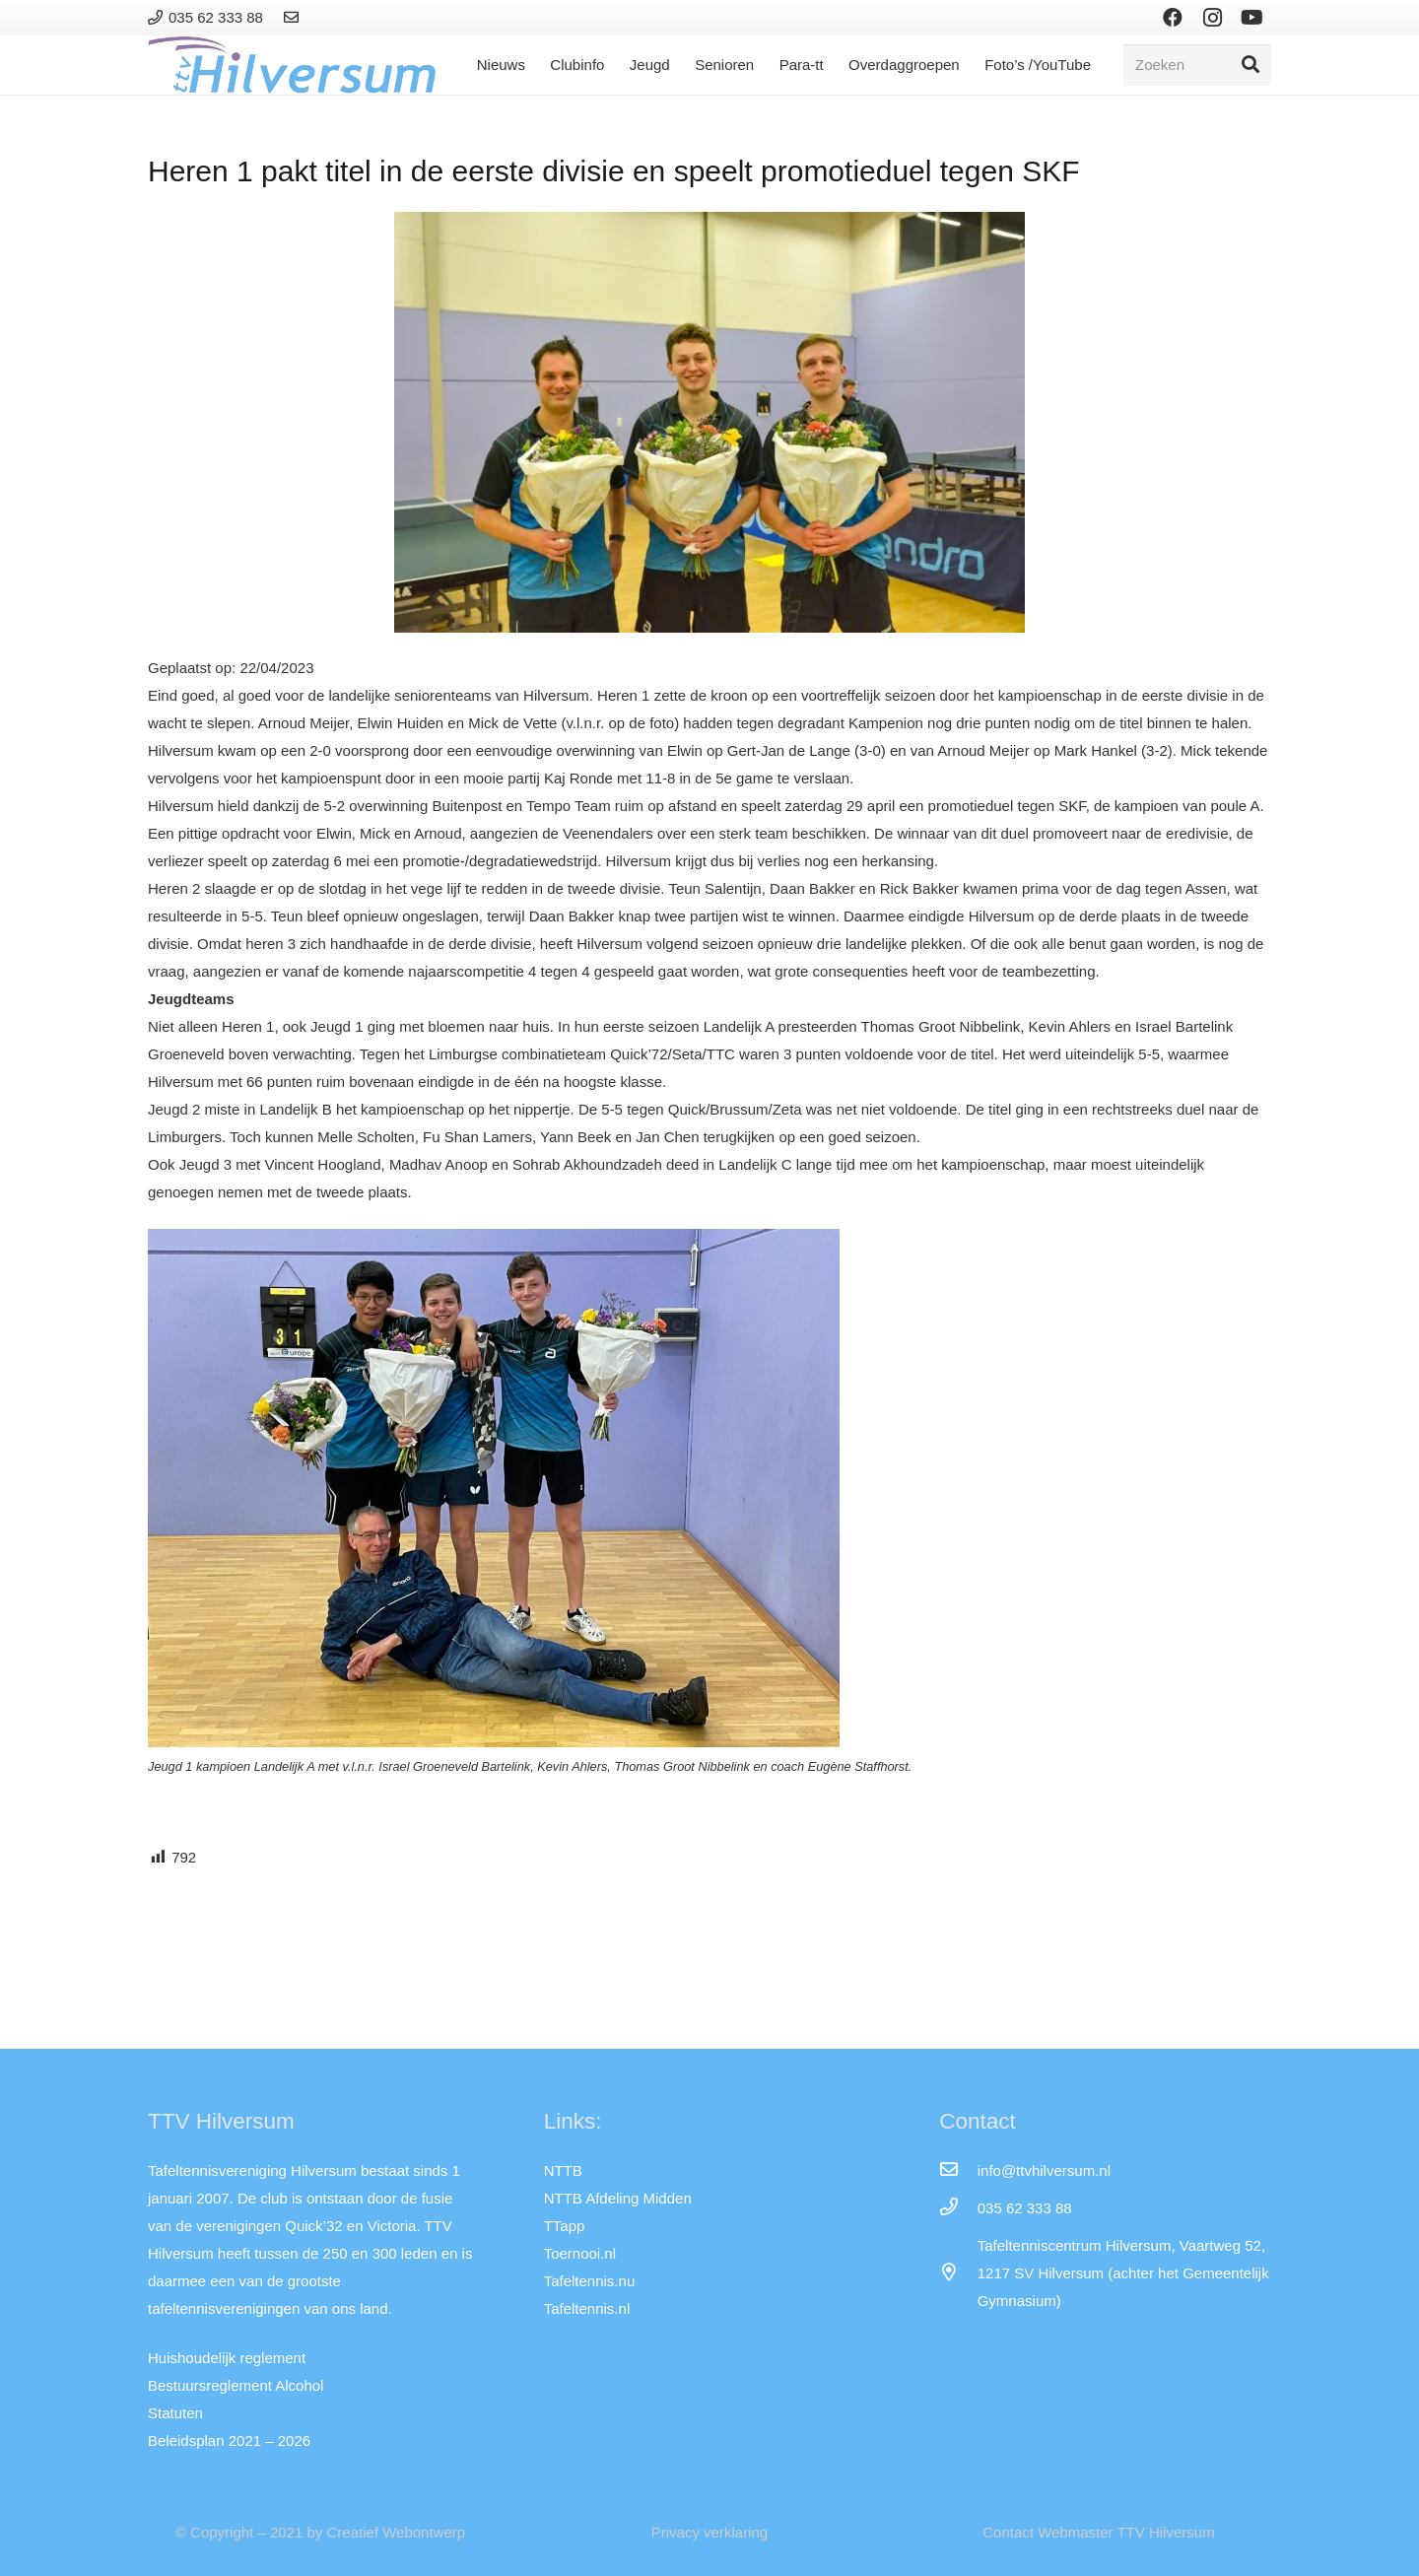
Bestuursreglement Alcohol (235, 2385)
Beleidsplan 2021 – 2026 (229, 2440)
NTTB (563, 2170)
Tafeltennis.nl (587, 2308)
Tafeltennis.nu (590, 2280)
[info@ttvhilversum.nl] (958, 2171)
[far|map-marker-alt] (958, 2273)
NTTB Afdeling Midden (618, 2198)
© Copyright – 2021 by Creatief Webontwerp (320, 2532)
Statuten (175, 2413)
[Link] (294, 17)
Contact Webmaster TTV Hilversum (1098, 2532)
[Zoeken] (1197, 65)
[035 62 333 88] (958, 2208)
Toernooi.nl (580, 2253)
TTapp (564, 2225)
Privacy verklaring (709, 2532)
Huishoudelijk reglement (226, 2357)
